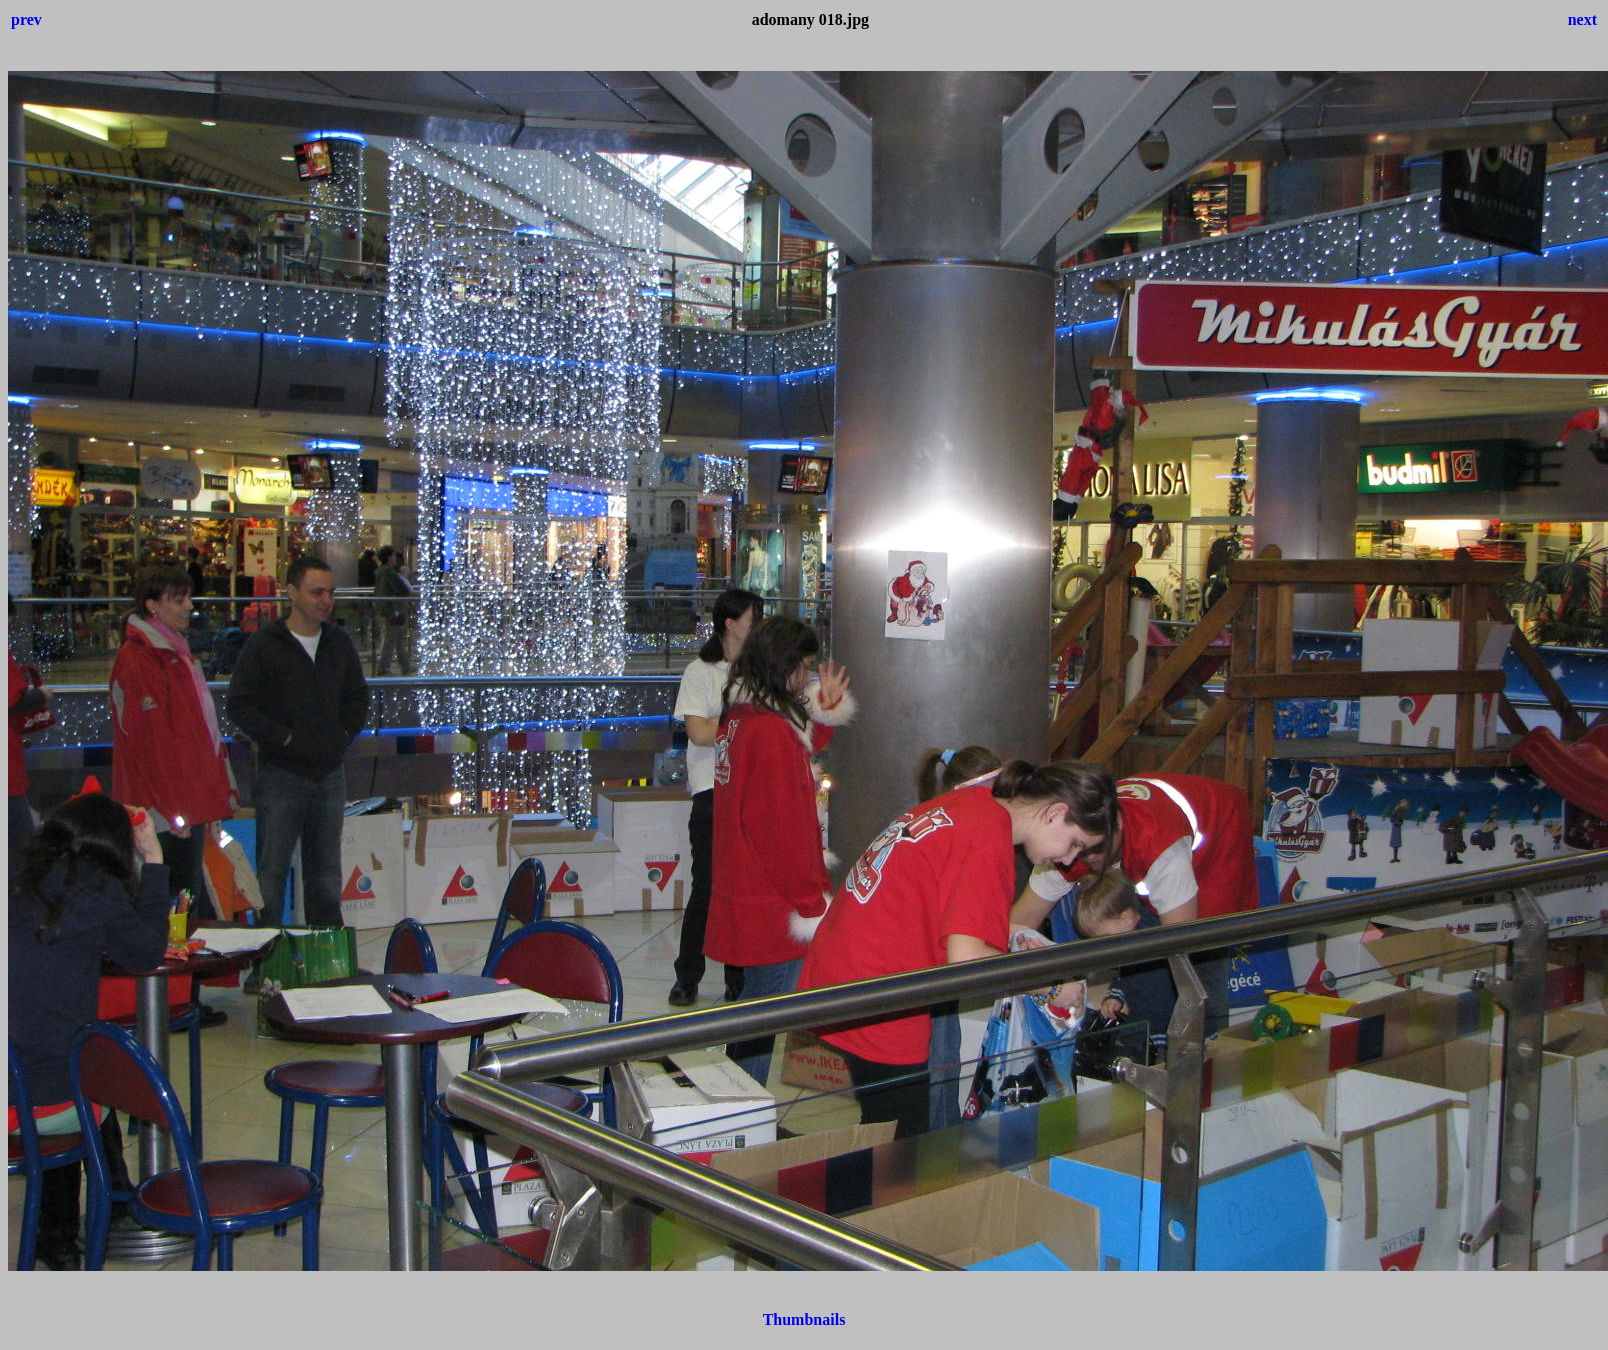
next (1582, 19)
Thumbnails (804, 1319)
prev (26, 19)
